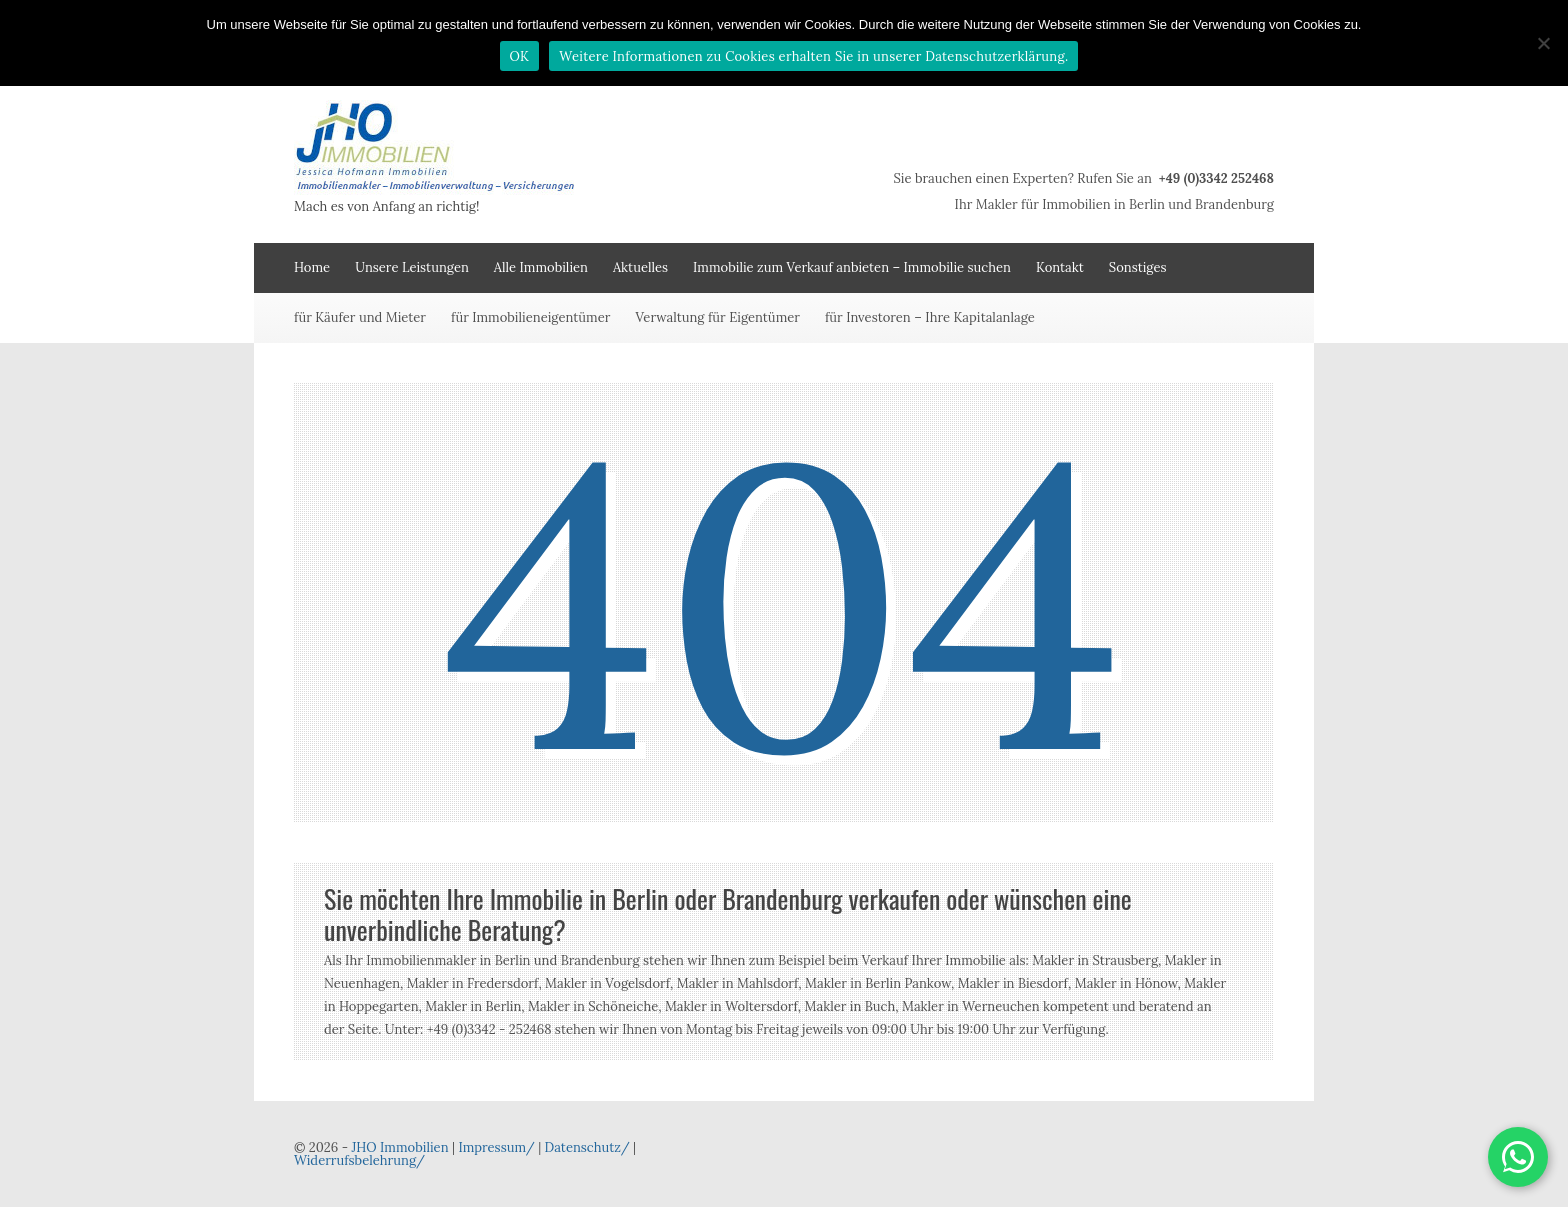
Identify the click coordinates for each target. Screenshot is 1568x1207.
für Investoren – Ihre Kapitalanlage (930, 317)
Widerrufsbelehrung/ (359, 1160)
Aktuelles (640, 267)
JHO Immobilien (399, 1147)
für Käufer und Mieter (360, 317)
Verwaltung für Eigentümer (717, 317)
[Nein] (1543, 43)
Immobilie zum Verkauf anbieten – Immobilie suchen (852, 267)
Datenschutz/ (587, 1147)
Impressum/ (496, 1147)
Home (312, 267)
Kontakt (1060, 267)
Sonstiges (1138, 267)
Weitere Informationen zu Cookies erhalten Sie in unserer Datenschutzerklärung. (813, 56)
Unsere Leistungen (412, 267)
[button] (1518, 1157)
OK (520, 56)
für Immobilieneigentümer (530, 317)
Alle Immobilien (541, 267)
